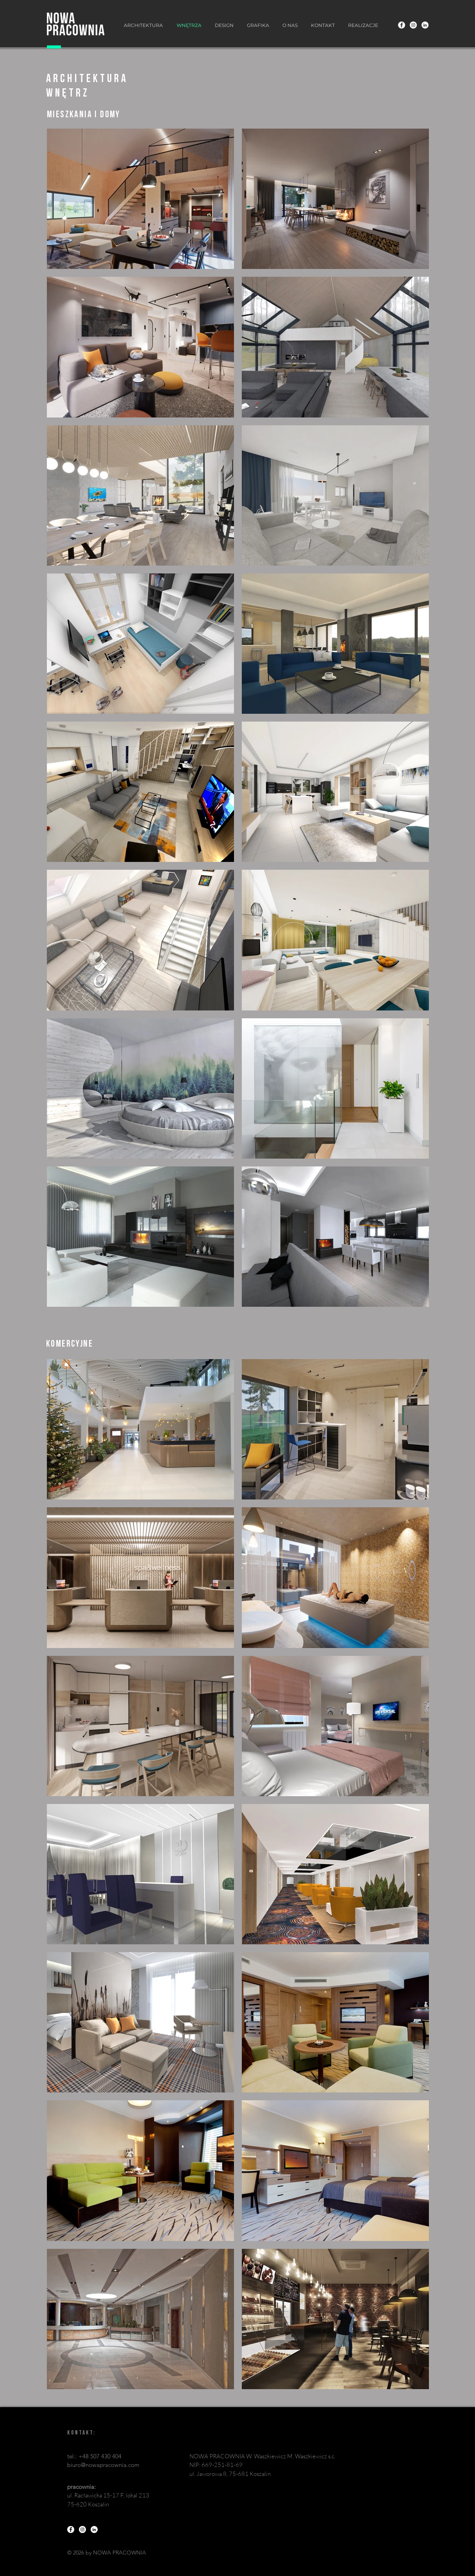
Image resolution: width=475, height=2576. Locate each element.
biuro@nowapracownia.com (103, 2465)
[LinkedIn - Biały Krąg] (425, 25)
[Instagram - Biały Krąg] (413, 25)
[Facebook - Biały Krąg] (401, 25)
